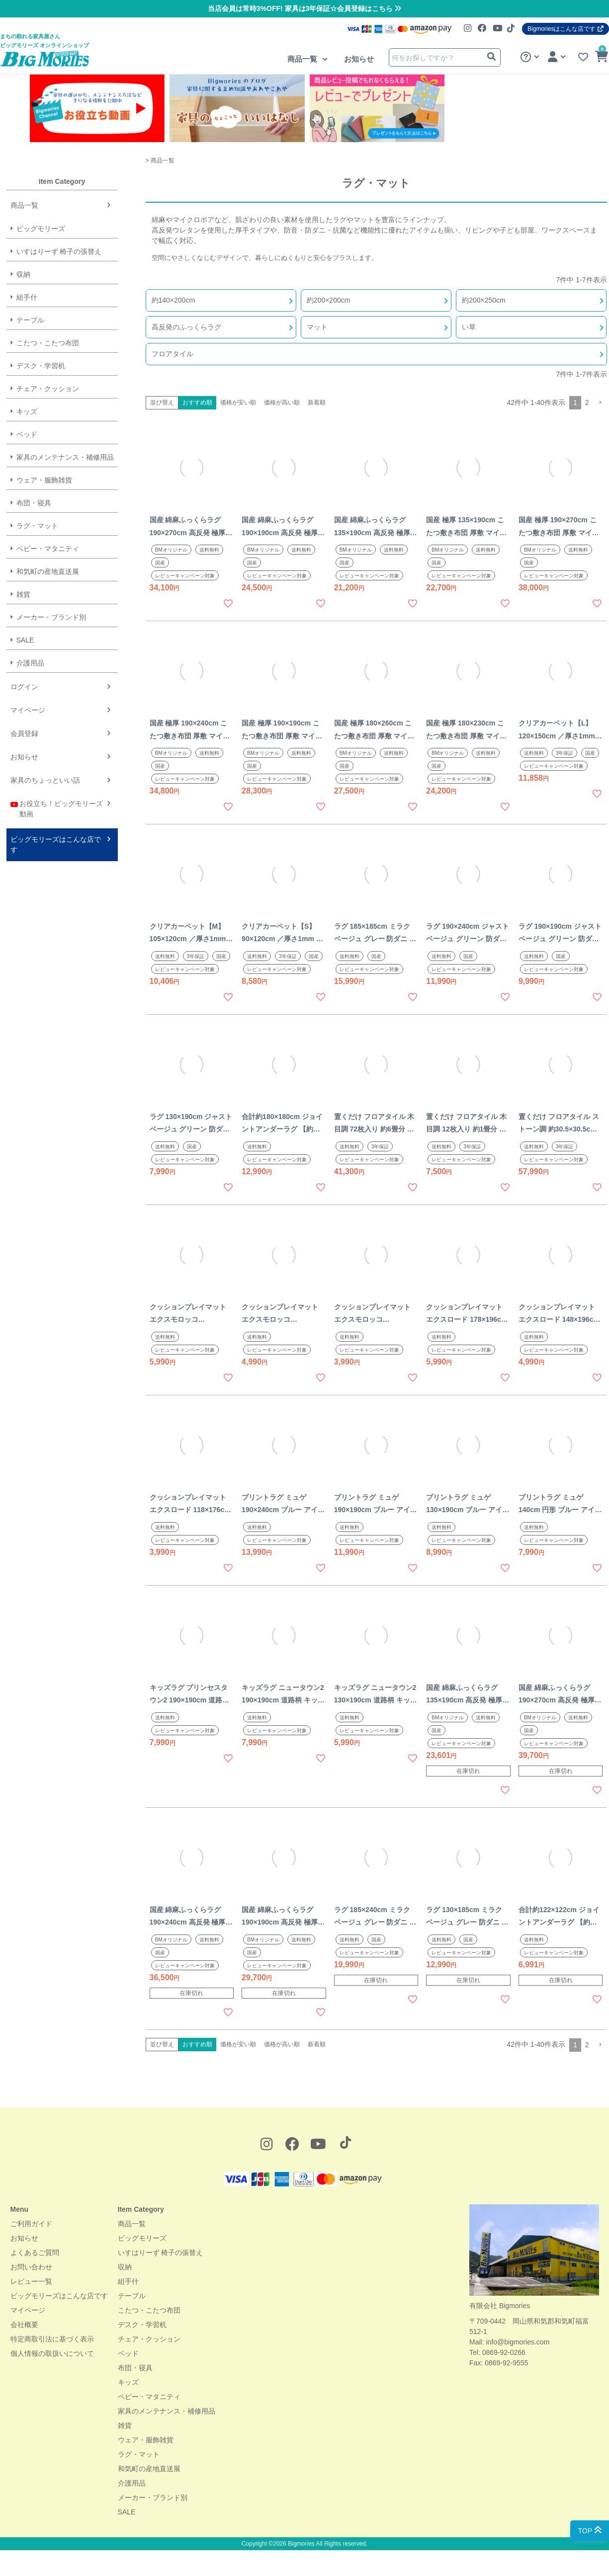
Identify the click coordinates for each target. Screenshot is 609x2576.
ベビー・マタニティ (149, 2397)
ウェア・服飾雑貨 (146, 2440)
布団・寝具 (135, 2368)
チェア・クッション (149, 2339)
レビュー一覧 (31, 2281)
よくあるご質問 (34, 2252)
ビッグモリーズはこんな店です (59, 2296)
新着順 (317, 402)
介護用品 (132, 2483)
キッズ (128, 2382)
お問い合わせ (31, 2267)
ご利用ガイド (31, 2224)
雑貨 (125, 2425)
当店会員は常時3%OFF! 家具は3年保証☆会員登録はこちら (304, 8)
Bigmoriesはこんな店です (565, 28)
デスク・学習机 (142, 2325)
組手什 (128, 2281)
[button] (600, 403)
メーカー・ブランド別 (152, 2497)
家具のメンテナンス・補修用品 (166, 2411)
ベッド (128, 2353)
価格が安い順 (238, 402)
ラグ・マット (139, 2454)
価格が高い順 (282, 402)
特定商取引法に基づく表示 (52, 2339)
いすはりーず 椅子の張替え (160, 2252)
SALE (127, 2512)
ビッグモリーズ (142, 2238)
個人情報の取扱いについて (52, 2353)
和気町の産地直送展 (149, 2469)
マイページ (27, 2310)
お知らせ (359, 59)
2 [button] (587, 402)
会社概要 (24, 2325)
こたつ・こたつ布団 (149, 2310)
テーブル (132, 2296)
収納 (125, 2267)
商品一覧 (303, 59)
